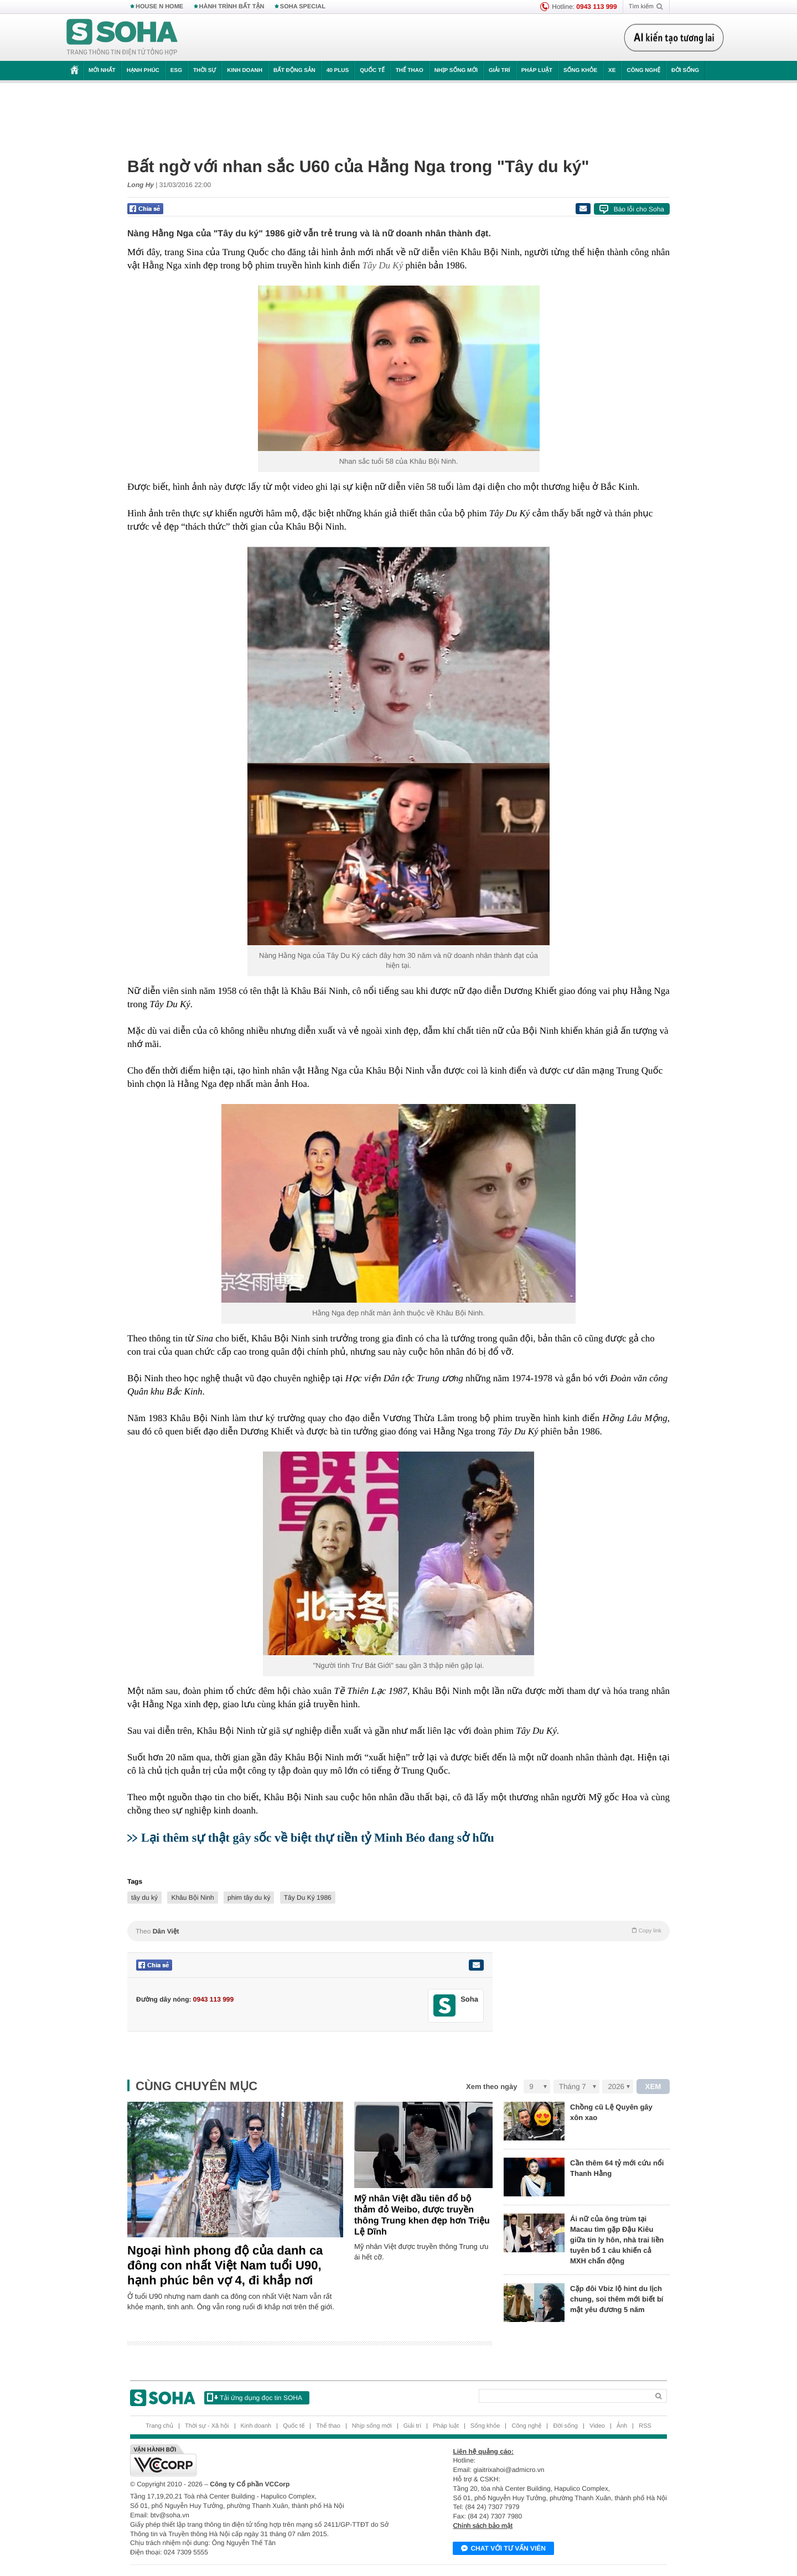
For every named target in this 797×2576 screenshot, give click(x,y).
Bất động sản (294, 71)
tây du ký (144, 1897)
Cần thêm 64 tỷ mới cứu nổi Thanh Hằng (617, 2168)
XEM (653, 2086)
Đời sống (685, 71)
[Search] (563, 2396)
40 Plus (338, 71)
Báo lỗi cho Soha (639, 209)
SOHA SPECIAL (302, 6)
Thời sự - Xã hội (207, 2426)
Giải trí (499, 71)
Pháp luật (536, 71)
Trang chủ (159, 2426)
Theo (398, 1930)
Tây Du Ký (383, 265)
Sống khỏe (580, 71)
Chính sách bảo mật (483, 2526)
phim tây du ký (248, 1897)
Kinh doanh (244, 71)
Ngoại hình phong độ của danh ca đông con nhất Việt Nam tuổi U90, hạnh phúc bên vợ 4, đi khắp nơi (225, 2265)
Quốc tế (372, 71)
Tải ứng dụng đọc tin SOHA (254, 2397)
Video (597, 2426)
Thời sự (204, 71)
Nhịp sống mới (456, 71)
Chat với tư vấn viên (503, 2549)
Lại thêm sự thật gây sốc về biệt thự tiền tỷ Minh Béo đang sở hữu (317, 1837)
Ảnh (622, 2426)
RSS (645, 2426)
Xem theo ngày (491, 2086)
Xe (611, 71)
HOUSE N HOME (159, 6)
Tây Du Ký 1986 (308, 1897)
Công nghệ (643, 71)
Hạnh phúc (143, 71)
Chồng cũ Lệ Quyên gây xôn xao (611, 2112)
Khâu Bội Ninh (192, 1897)
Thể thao (409, 71)
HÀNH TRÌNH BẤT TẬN (232, 6)
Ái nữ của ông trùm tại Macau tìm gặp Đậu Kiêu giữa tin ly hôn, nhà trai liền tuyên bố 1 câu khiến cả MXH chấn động (617, 2240)
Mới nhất (102, 71)
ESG (176, 71)
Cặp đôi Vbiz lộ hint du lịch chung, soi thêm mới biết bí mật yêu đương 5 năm (616, 2299)
